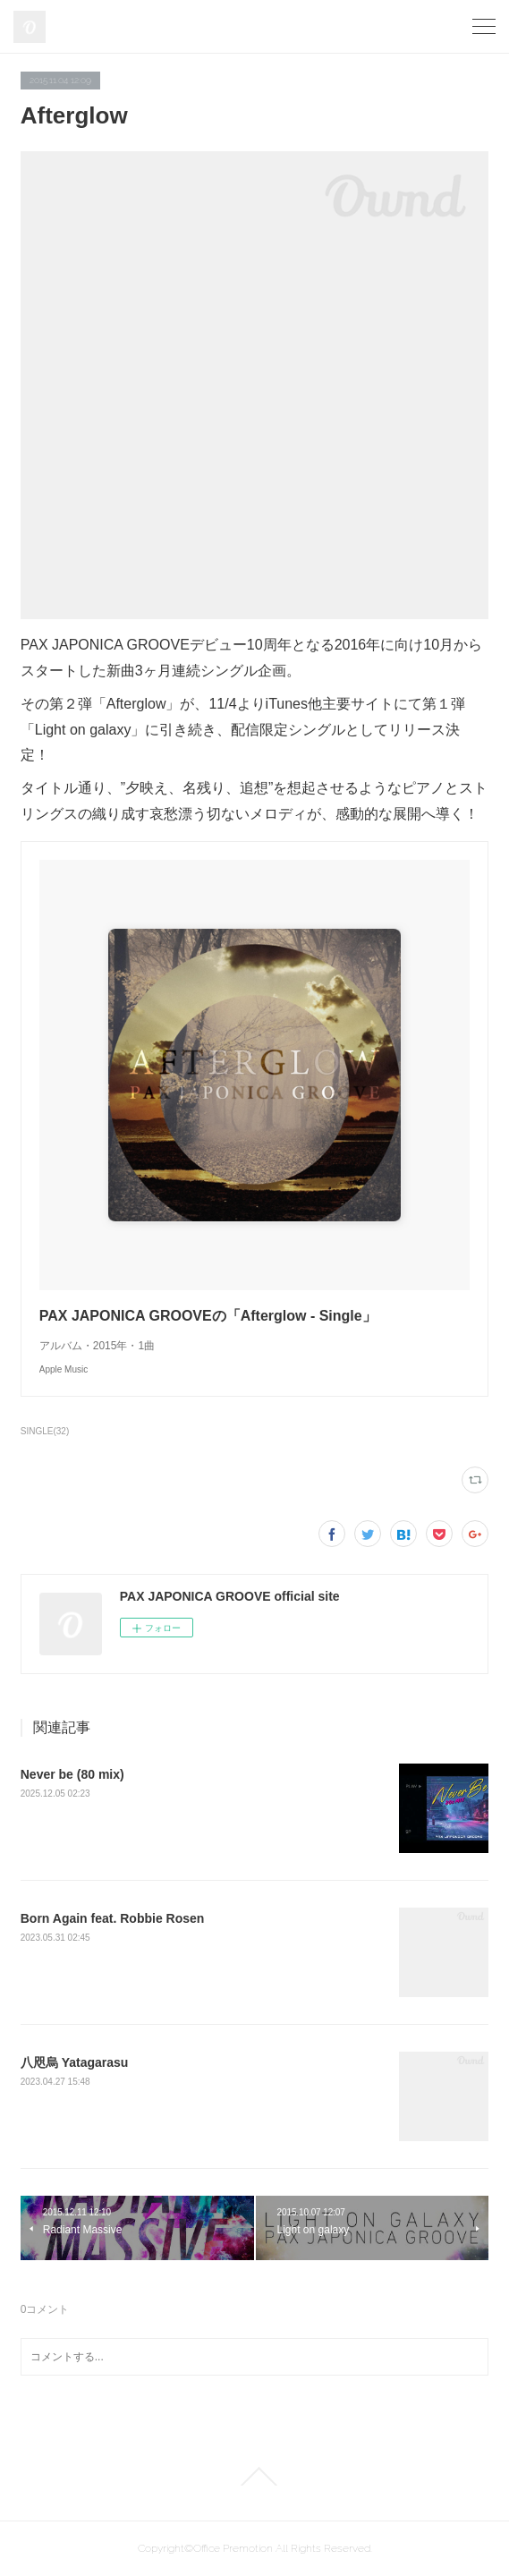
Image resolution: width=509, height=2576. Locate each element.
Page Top (254, 2477)
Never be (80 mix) (72, 1774)
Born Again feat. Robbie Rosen (113, 1918)
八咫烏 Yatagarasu (75, 2062)
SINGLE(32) (45, 1431)
